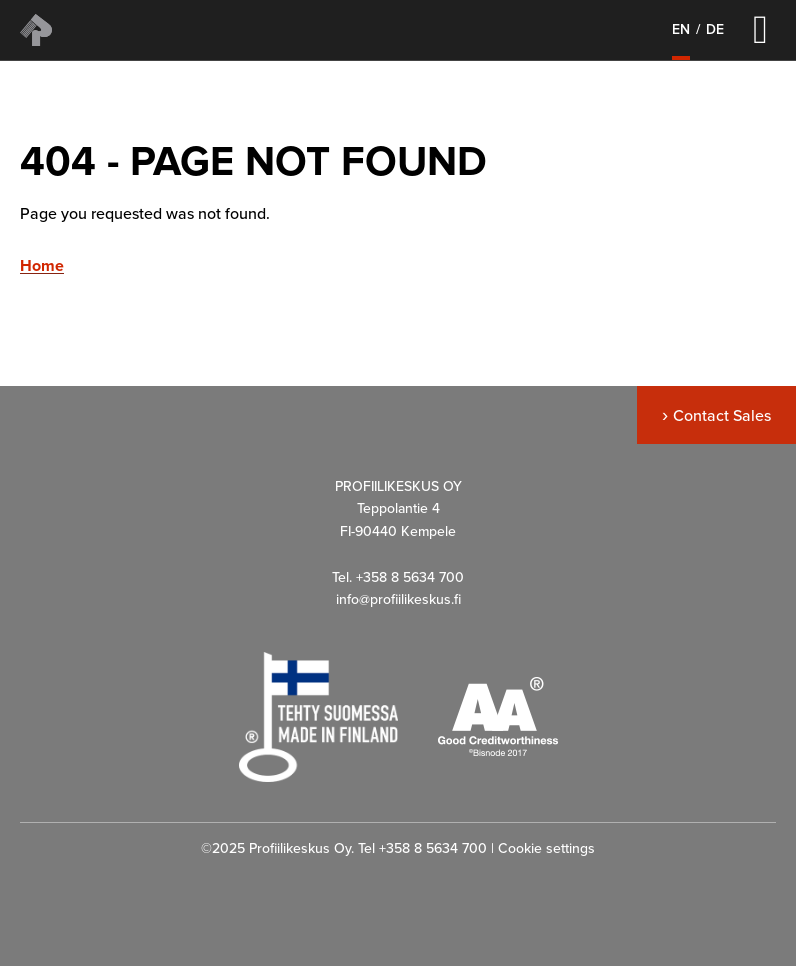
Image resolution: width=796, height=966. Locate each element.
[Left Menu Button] (760, 29)
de (715, 30)
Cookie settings (546, 848)
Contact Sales (722, 416)
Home (42, 266)
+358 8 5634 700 (433, 848)
